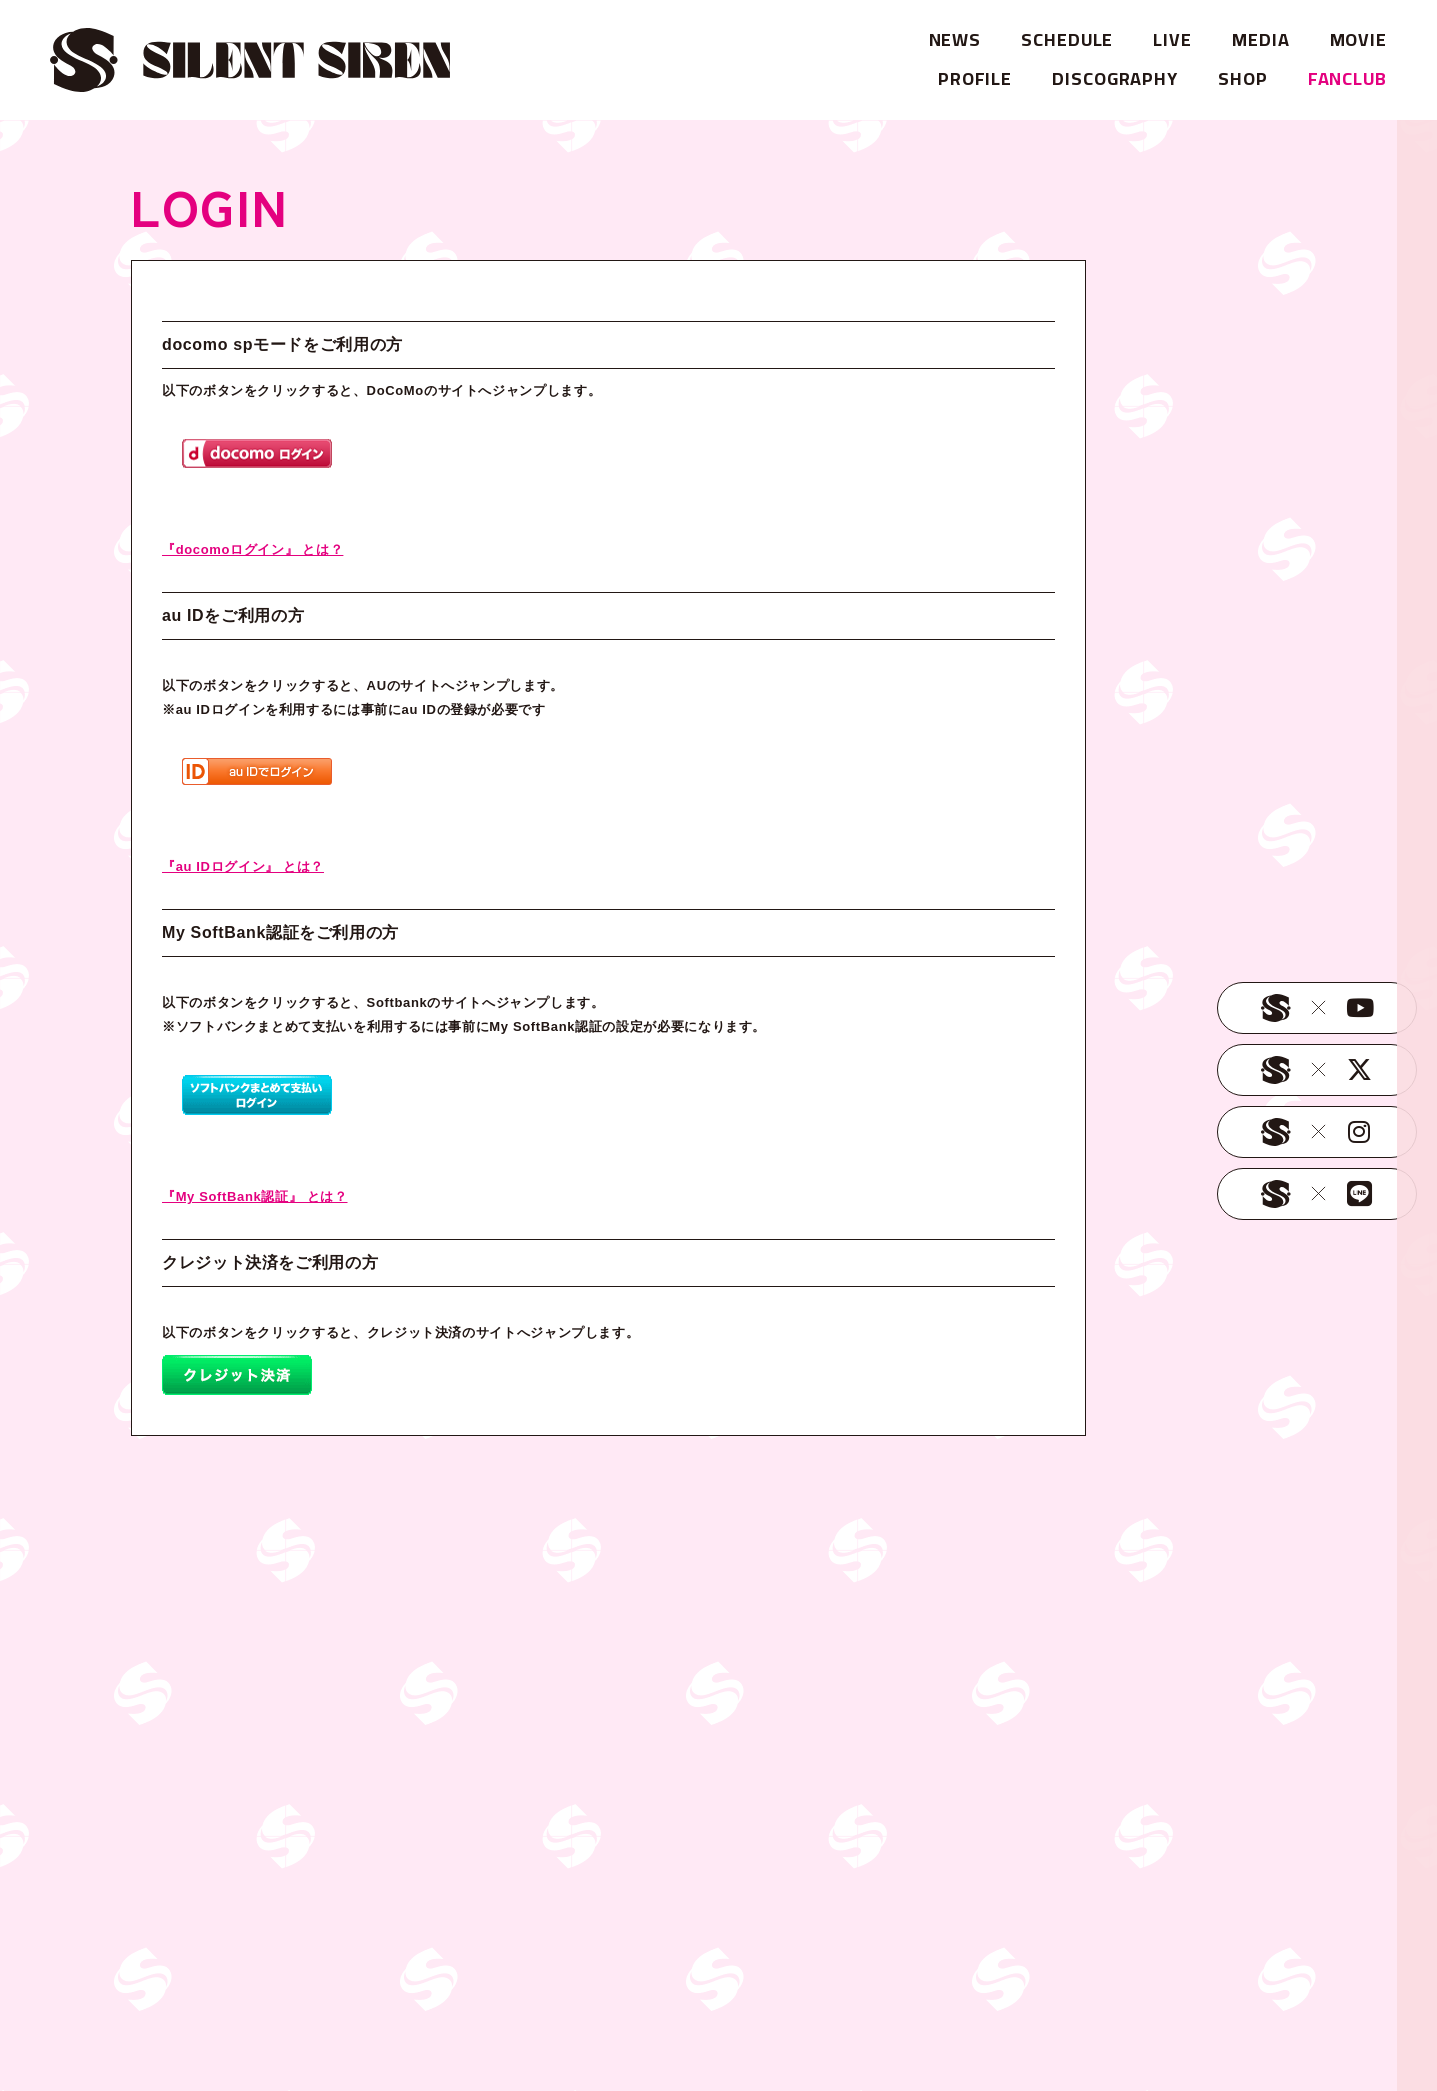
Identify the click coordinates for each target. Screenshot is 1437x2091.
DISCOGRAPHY (1115, 78)
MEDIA (1261, 39)
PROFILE (975, 78)
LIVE (1172, 39)
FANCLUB (1347, 78)
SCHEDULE (1067, 39)
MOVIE (1359, 39)
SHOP (1243, 78)
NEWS (955, 39)
